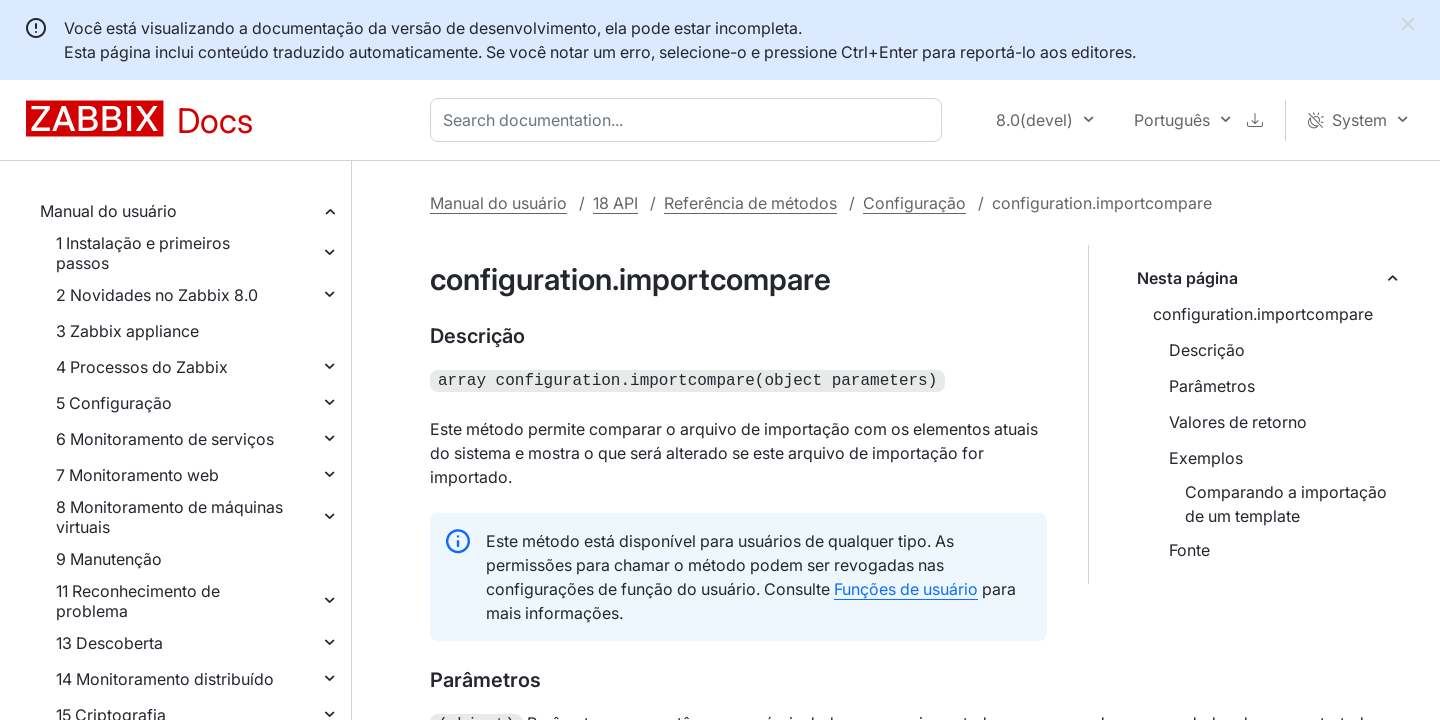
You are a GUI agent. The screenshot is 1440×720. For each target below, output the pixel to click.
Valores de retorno (1238, 422)
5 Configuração (114, 403)
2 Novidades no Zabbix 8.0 (157, 295)
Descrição (1207, 350)
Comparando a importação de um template (1286, 504)
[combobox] (690, 120)
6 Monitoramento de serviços (165, 439)
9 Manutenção (109, 559)
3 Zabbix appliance (127, 331)
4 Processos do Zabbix (142, 367)
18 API (615, 203)
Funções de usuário (906, 587)
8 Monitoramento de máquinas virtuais (169, 517)
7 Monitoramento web (137, 475)
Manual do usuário (108, 211)
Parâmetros (1212, 386)
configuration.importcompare (1263, 314)
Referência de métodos (750, 203)
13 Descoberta (109, 643)
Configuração (914, 203)
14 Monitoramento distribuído (165, 679)
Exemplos (1206, 458)
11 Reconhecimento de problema (138, 601)
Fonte (1189, 550)
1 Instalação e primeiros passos (143, 253)
